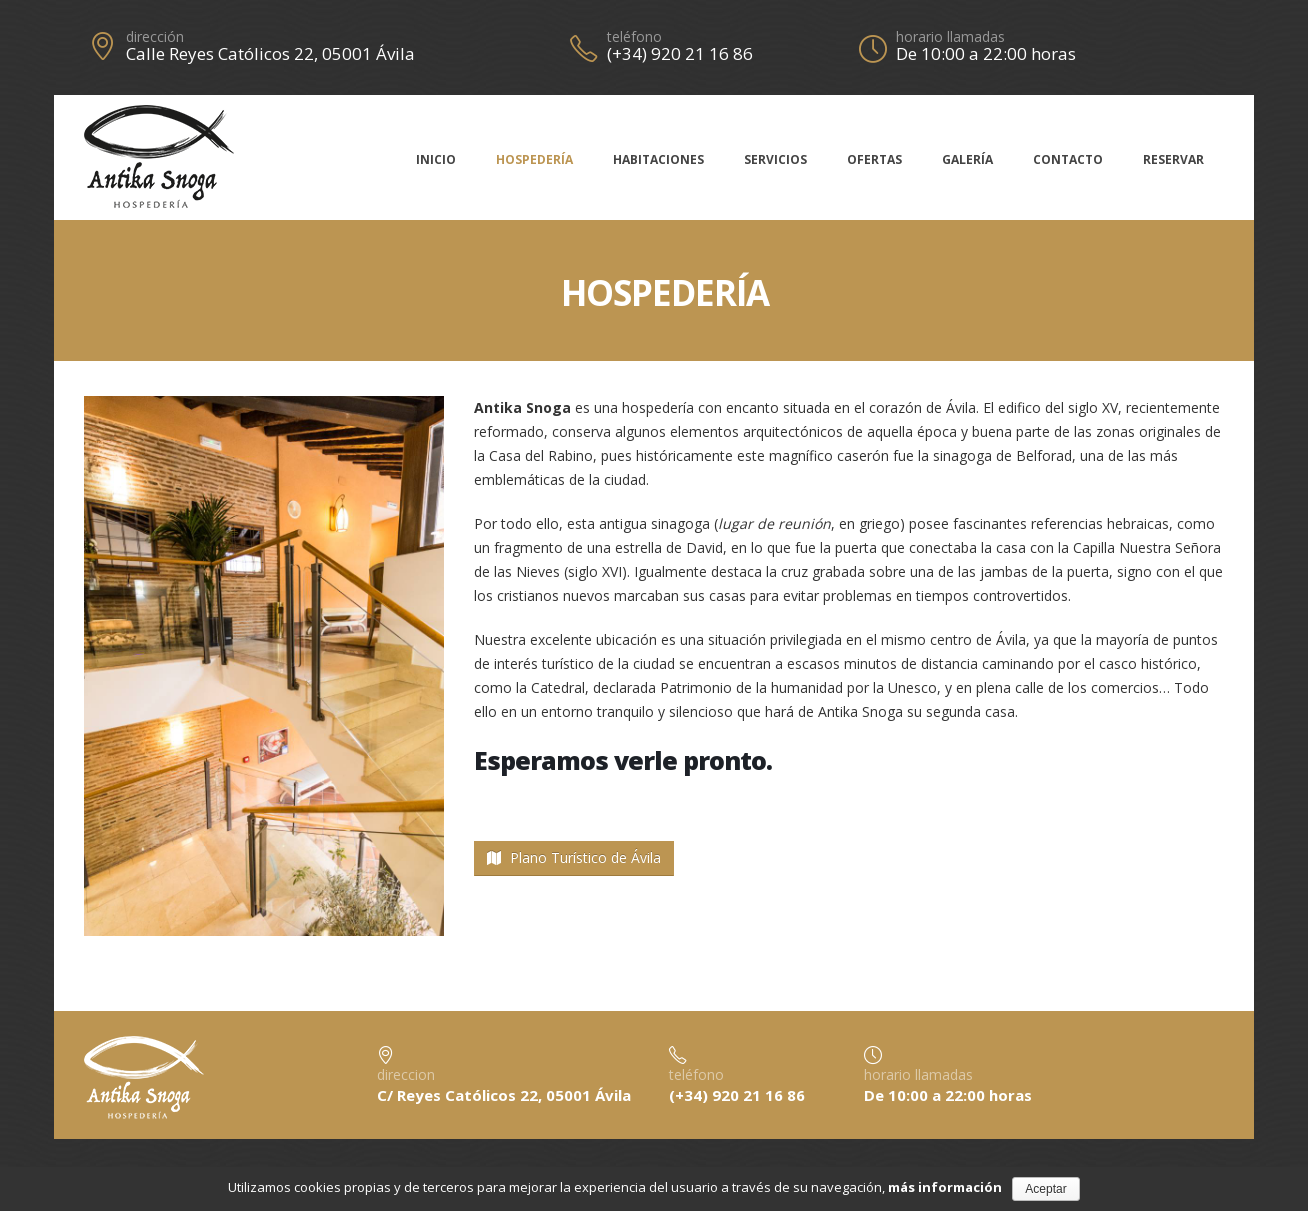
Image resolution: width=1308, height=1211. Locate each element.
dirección (155, 37)
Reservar (1173, 159)
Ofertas (874, 159)
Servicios (775, 159)
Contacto (1068, 159)
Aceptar (1045, 1189)
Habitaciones (658, 159)
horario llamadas (950, 37)
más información (945, 1187)
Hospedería (534, 159)
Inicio (436, 159)
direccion (406, 1074)
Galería (967, 159)
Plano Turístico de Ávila (574, 857)
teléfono (634, 37)
